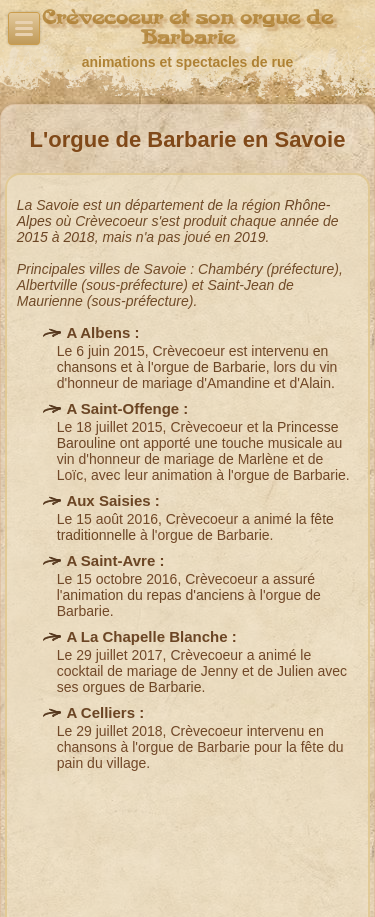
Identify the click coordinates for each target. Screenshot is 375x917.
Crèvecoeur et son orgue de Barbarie (187, 27)
